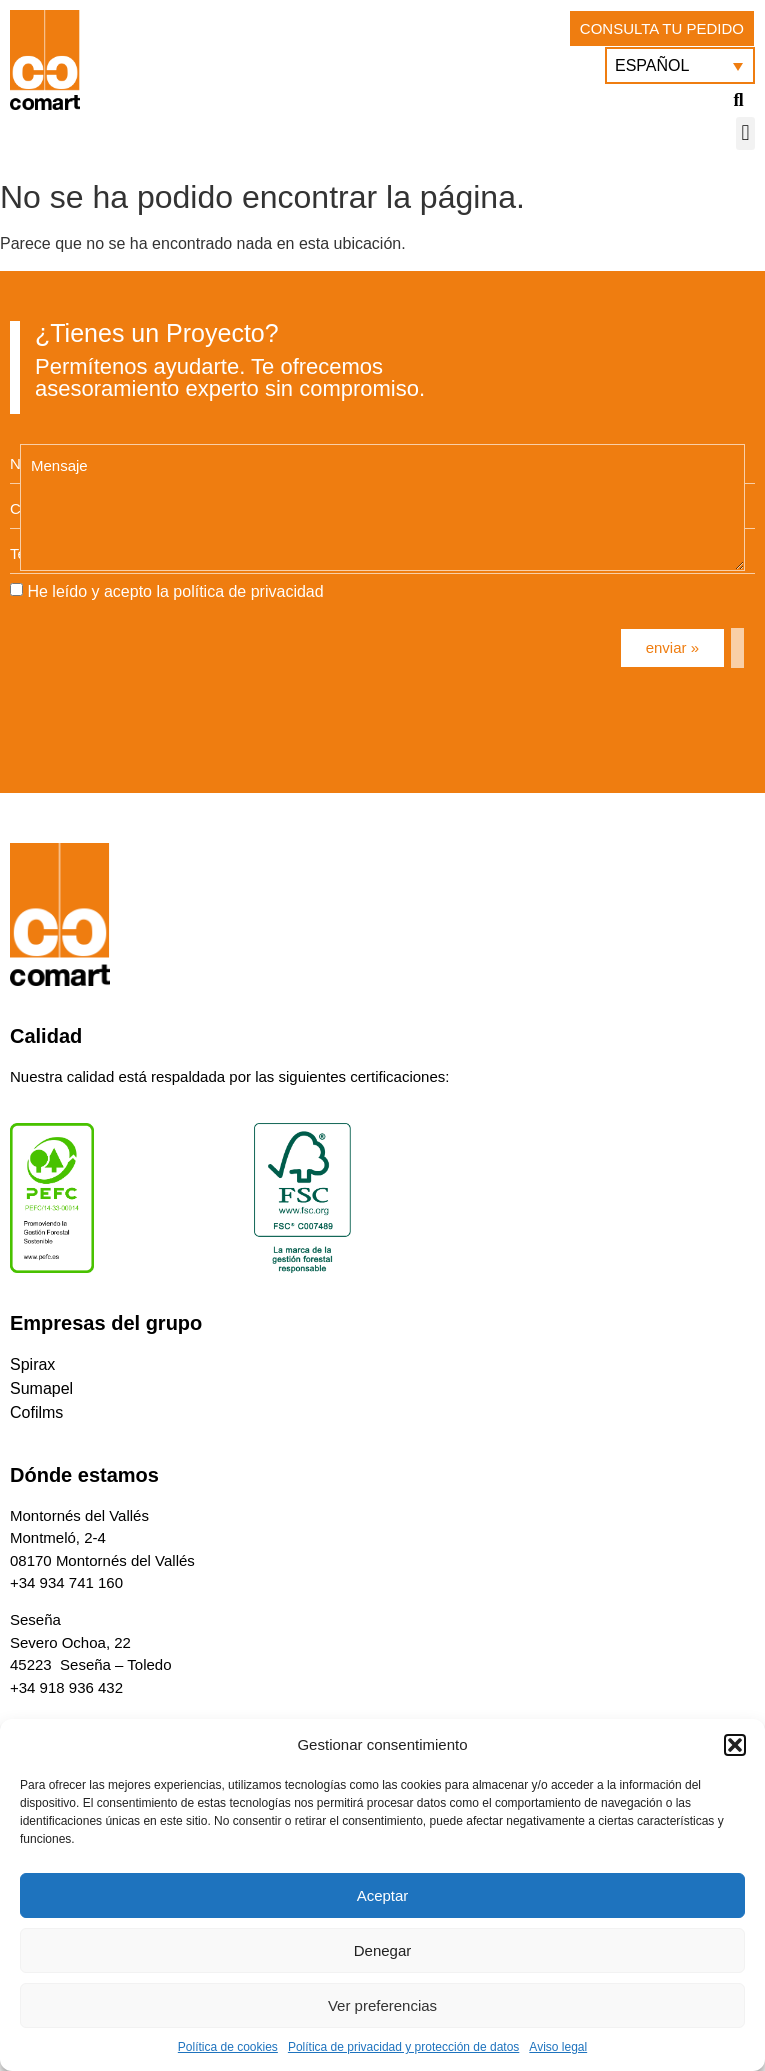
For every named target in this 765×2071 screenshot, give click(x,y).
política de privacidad (248, 591)
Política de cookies (228, 2047)
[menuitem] (680, 65)
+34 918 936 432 (66, 1687)
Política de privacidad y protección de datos (403, 2047)
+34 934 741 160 (66, 1582)
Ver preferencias (382, 2005)
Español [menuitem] (652, 65)
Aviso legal (558, 2047)
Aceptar (383, 1895)
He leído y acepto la (175, 591)
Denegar (383, 1950)
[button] (735, 1745)
